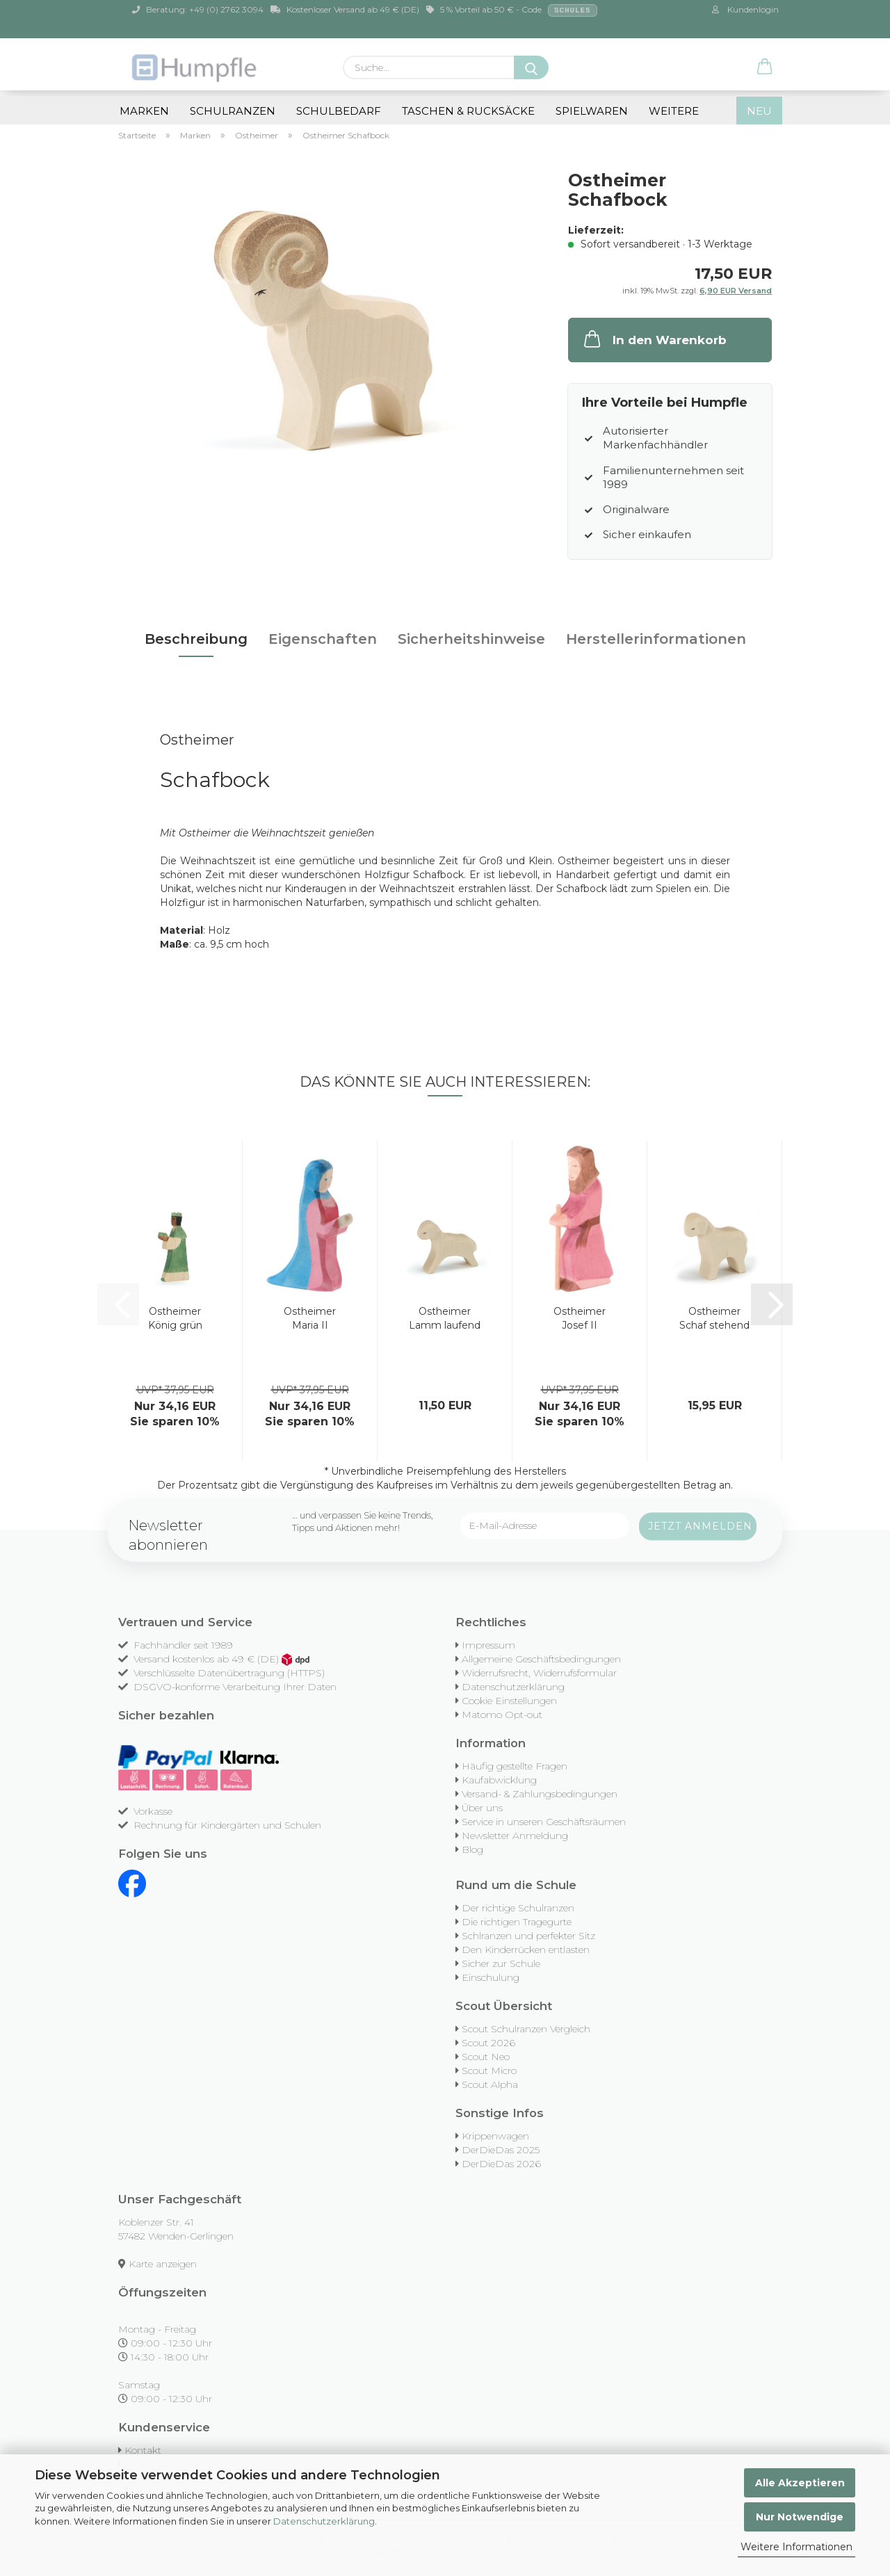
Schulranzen (232, 111)
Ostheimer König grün (175, 1318)
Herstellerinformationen (656, 639)
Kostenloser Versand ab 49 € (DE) (344, 9)
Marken (144, 111)
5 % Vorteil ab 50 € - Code (511, 10)
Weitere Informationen (796, 2547)
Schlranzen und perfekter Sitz (528, 1935)
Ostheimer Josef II (579, 1318)
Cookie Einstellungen (509, 1700)
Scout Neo (486, 2056)
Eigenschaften (322, 639)
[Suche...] (531, 67)
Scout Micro (489, 2070)
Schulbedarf (338, 111)
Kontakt (142, 2450)
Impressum (488, 1645)
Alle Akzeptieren (800, 2483)
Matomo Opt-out (502, 1714)
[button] (764, 67)
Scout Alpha (490, 2084)
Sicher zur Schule (501, 1963)
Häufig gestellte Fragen (514, 1766)
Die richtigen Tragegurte (517, 1921)
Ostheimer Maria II (310, 1318)
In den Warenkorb (654, 338)
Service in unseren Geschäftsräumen (544, 1821)
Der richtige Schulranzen (518, 1908)
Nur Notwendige (799, 2517)
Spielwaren (592, 111)
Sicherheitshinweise (471, 639)
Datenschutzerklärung (324, 2521)
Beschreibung (196, 639)
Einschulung (490, 1977)
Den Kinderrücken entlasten (526, 1949)
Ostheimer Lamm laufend (444, 1318)
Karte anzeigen (163, 2264)
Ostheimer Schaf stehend (714, 1318)
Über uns (482, 1807)
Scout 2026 (488, 2042)
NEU (759, 111)
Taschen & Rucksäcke (468, 111)
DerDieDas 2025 (501, 2150)
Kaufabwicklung (499, 1780)
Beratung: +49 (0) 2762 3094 (198, 9)
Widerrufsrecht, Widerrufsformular (539, 1673)
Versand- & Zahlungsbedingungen (539, 1794)
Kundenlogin (745, 9)
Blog (472, 1849)
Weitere (674, 111)
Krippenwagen (495, 2136)
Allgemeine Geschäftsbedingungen (541, 1659)
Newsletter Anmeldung (515, 1835)
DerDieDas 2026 (501, 2163)
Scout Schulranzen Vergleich (526, 2029)
